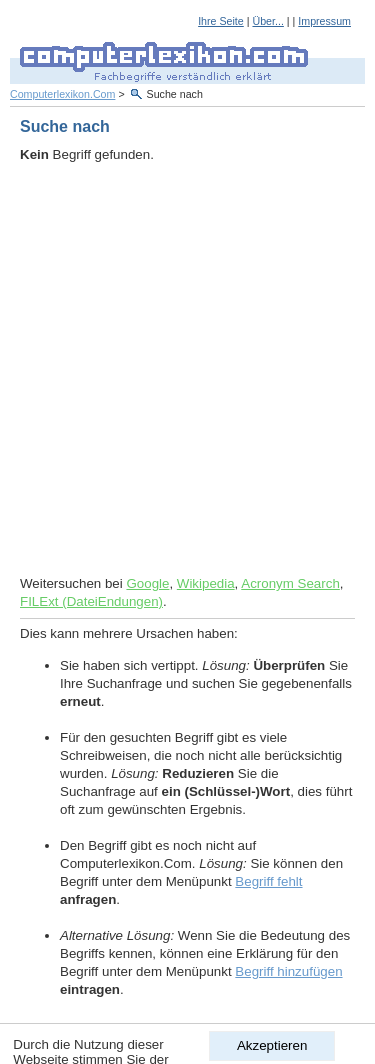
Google (147, 583)
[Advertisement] (187, 369)
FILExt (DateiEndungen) (91, 601)
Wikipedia (206, 583)
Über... (267, 21)
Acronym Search (290, 583)
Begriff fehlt (268, 881)
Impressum (324, 21)
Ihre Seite (221, 21)
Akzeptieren (272, 1045)
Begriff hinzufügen (288, 971)
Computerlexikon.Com (62, 94)
